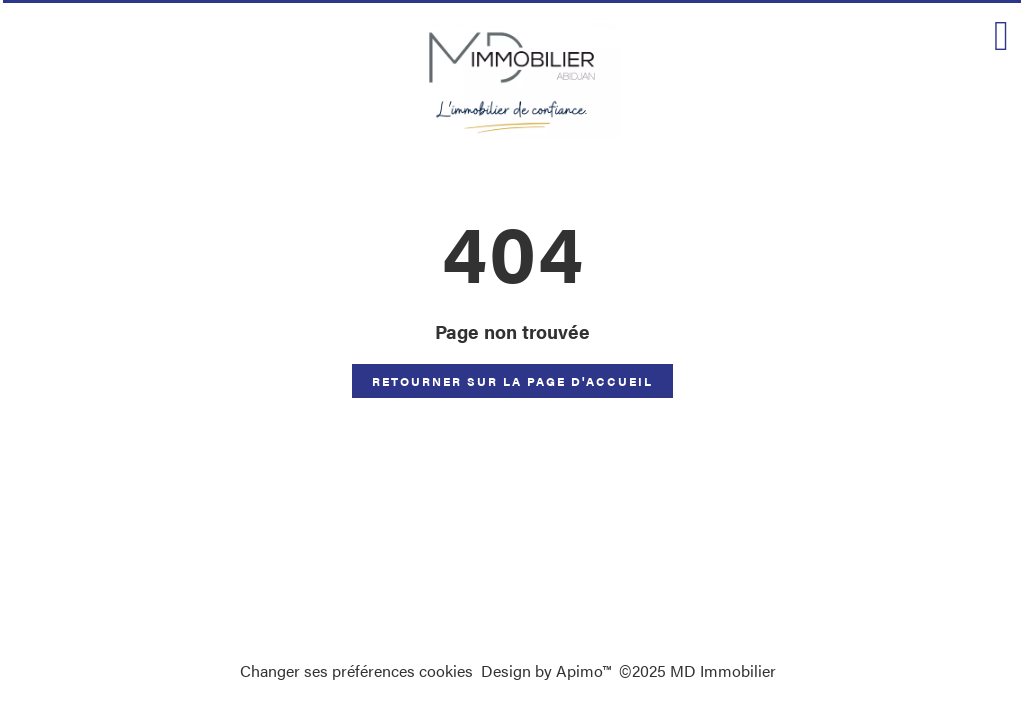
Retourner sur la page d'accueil (512, 381)
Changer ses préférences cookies (356, 670)
